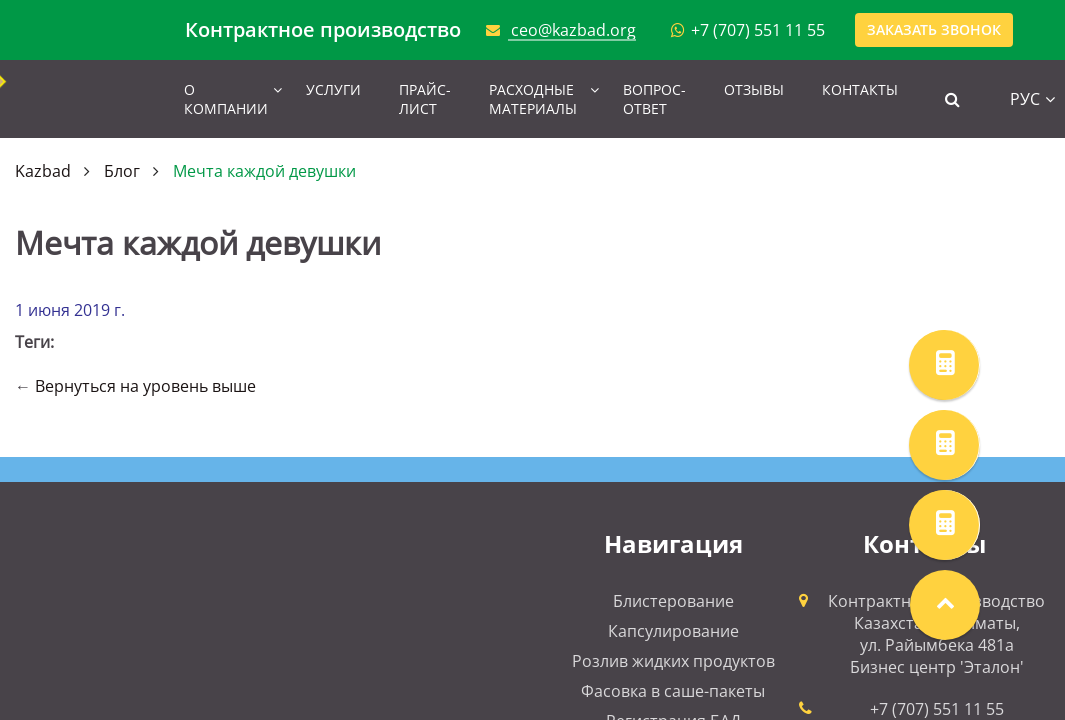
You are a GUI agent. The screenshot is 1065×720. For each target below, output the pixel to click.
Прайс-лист (425, 99)
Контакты (860, 89)
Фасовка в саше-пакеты (673, 691)
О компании (226, 99)
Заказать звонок (934, 29)
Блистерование (673, 601)
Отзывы (754, 89)
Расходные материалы (533, 99)
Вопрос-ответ (654, 99)
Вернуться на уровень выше (145, 386)
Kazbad (43, 171)
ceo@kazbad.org (573, 30)
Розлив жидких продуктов (673, 661)
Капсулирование (673, 631)
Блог (122, 171)
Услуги (333, 89)
